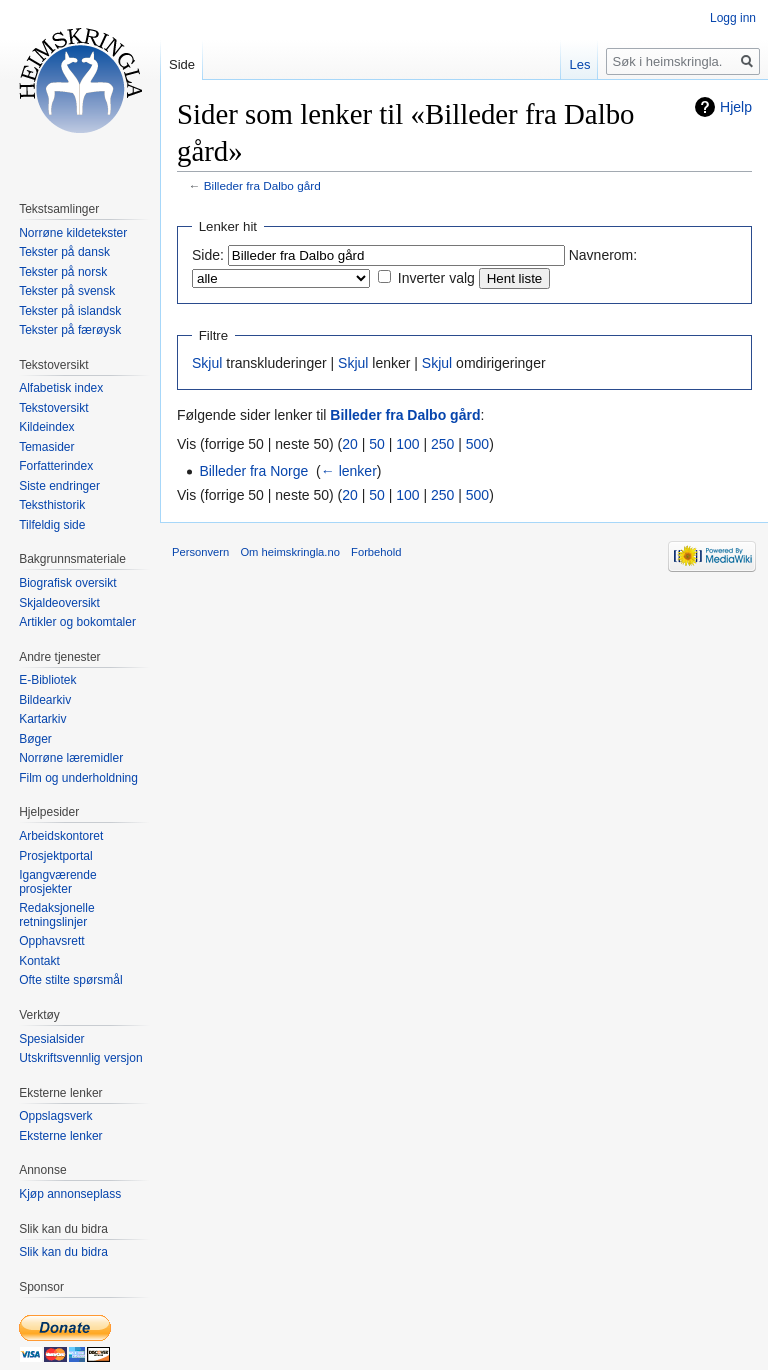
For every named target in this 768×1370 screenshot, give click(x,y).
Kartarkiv (42, 719)
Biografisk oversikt (67, 583)
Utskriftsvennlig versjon (80, 1058)
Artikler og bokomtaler (77, 622)
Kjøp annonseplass (70, 1194)
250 (442, 444)
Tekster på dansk (64, 252)
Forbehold (376, 552)
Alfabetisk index (61, 388)
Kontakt (39, 961)
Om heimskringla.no (289, 552)
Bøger (35, 739)
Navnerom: (603, 255)
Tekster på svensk (67, 291)
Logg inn (733, 18)
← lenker (349, 471)
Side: (208, 255)
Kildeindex (46, 427)
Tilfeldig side (52, 525)
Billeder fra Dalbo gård (262, 185)
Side (182, 64)
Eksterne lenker (60, 1136)
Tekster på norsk (63, 272)
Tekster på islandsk (70, 311)
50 (377, 444)
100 (407, 444)
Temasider (46, 447)
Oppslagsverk (55, 1116)
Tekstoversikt (53, 408)
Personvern (200, 552)
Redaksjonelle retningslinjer (56, 915)
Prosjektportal (55, 856)
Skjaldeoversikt (59, 603)
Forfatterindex (56, 466)
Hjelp (736, 107)
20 (350, 444)
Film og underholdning (78, 778)
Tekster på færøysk (70, 330)
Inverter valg (436, 278)
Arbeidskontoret (61, 836)
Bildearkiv (45, 700)
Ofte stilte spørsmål (70, 980)
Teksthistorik (52, 505)
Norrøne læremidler (71, 758)
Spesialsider (51, 1039)
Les (579, 64)
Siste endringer (59, 486)
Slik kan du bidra (63, 1252)
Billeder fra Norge (253, 471)
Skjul (207, 363)
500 (477, 444)
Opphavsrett (51, 941)
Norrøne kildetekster (73, 233)
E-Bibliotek (47, 680)
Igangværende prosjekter (57, 882)
